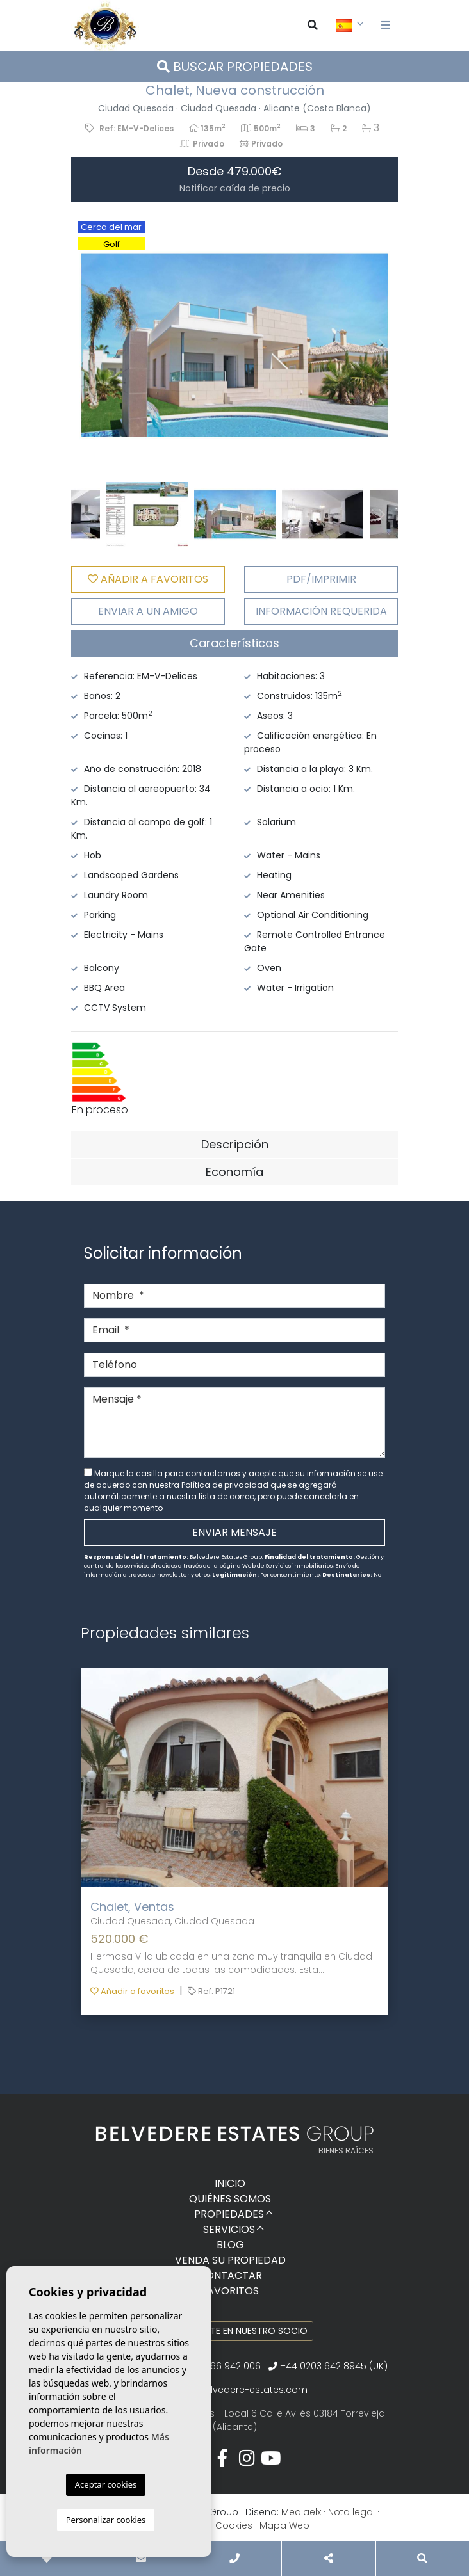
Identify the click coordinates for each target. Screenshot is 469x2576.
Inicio (230, 2183)
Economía (234, 1172)
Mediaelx (301, 2512)
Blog (230, 2244)
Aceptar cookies (105, 2484)
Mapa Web (284, 2525)
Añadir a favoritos (132, 1991)
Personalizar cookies (106, 2519)
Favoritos (230, 2290)
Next (382, 345)
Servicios (229, 2229)
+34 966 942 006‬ (217, 2366)
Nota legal (351, 2512)
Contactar (230, 2275)
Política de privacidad (225, 1484)
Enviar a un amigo (148, 611)
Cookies (233, 2525)
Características (234, 643)
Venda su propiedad (230, 2260)
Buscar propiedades (235, 67)
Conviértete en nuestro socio (235, 2330)
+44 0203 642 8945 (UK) (328, 2366)
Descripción (234, 1144)
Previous (87, 345)
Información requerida (321, 611)
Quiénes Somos (230, 2198)
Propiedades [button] (229, 2214)
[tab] (234, 643)
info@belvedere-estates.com (240, 2389)
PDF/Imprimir (321, 579)
